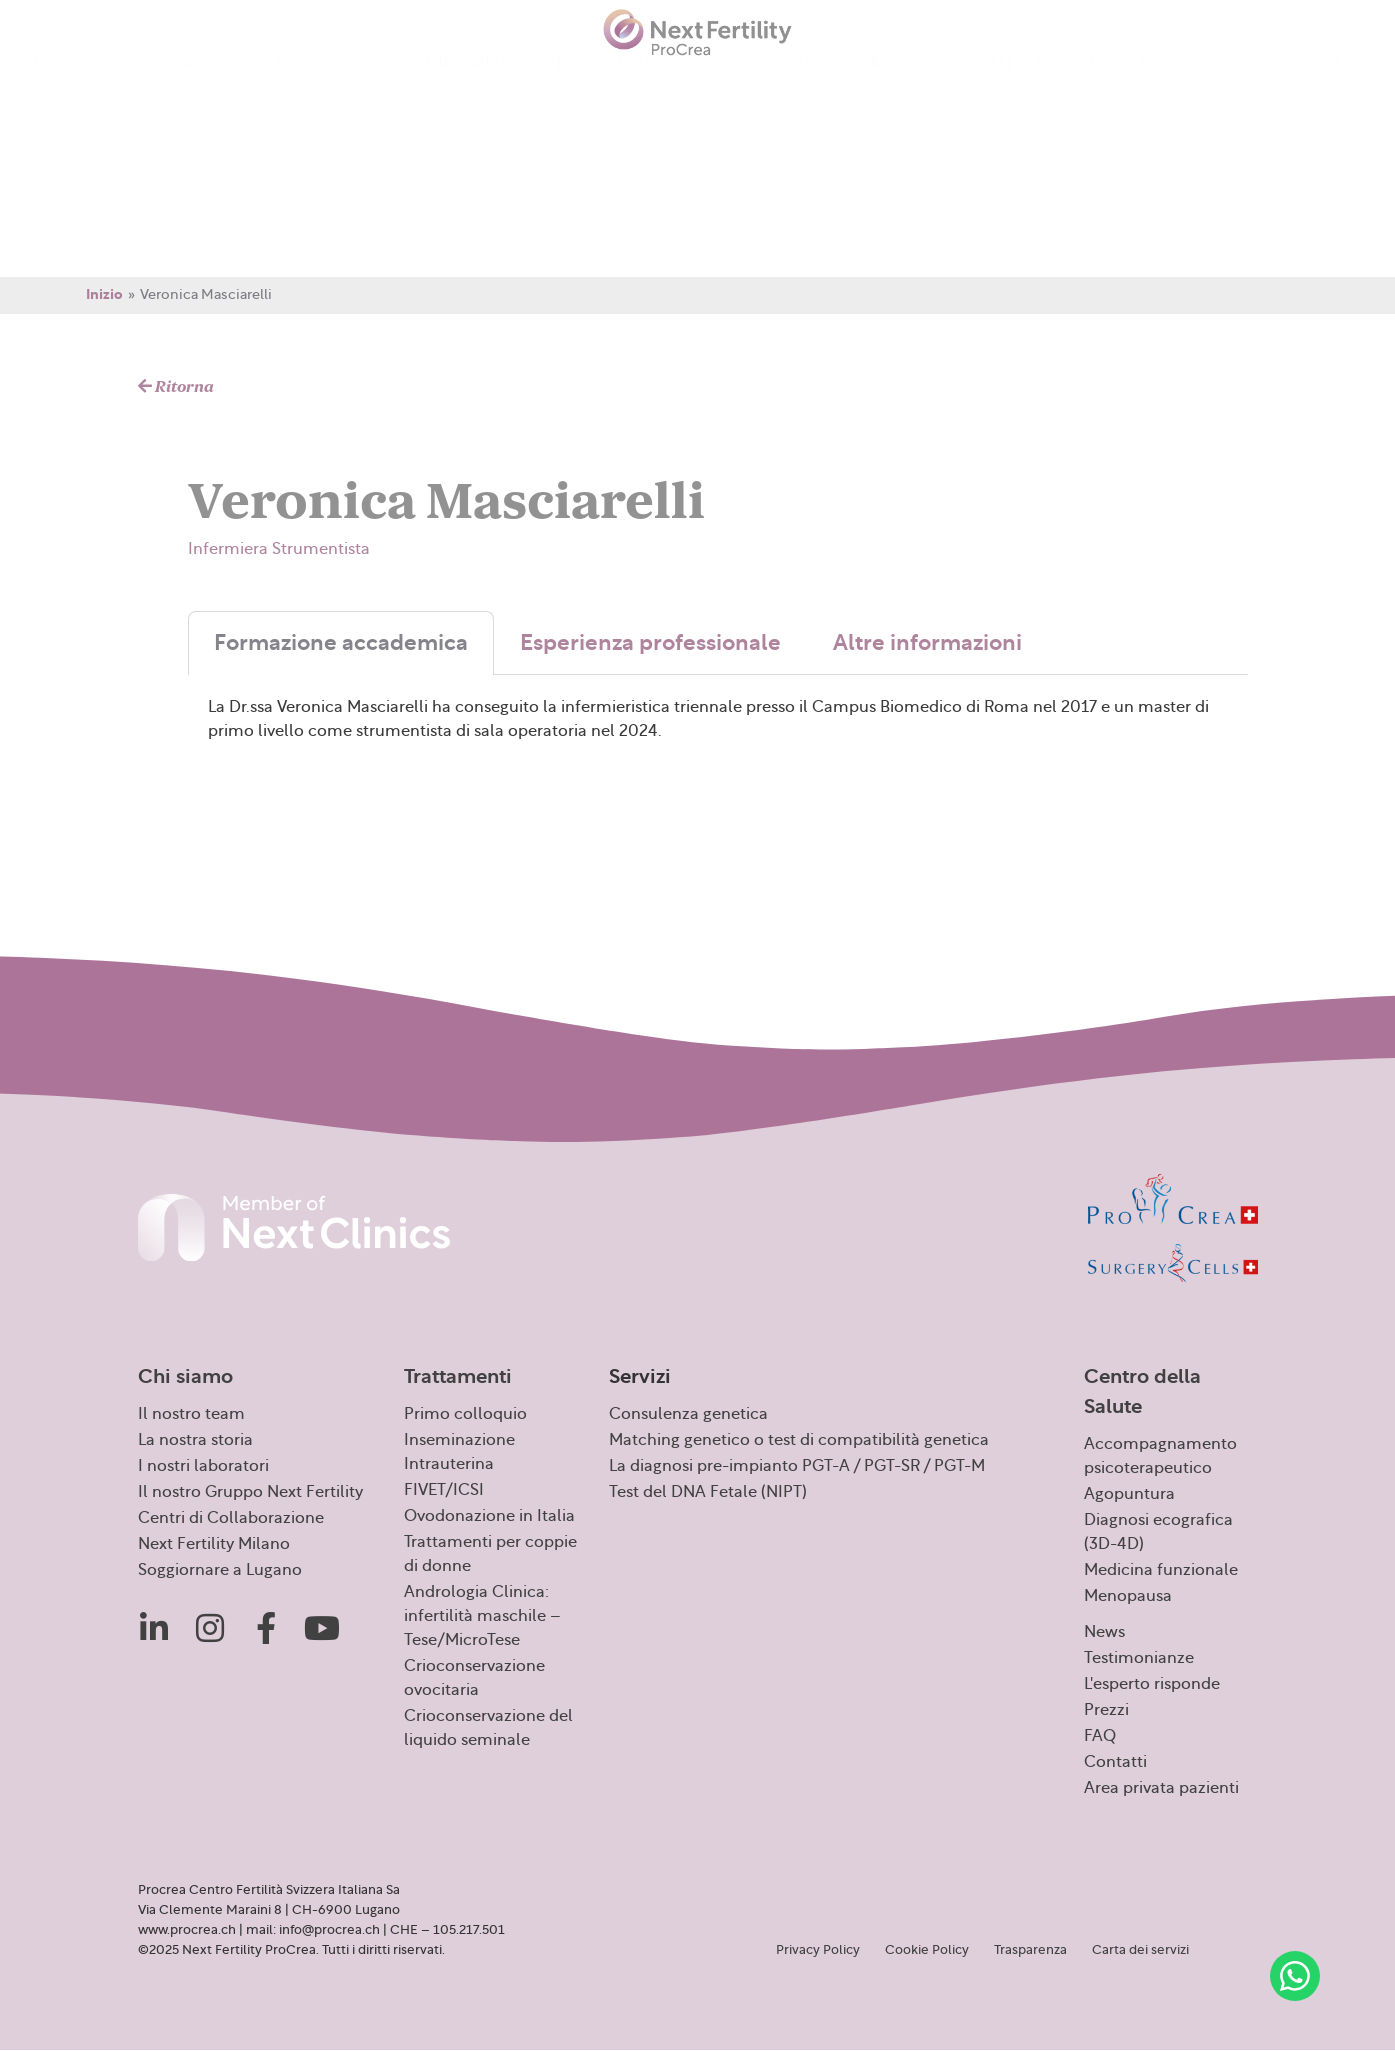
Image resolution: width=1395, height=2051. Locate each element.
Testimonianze (670, 84)
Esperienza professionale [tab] (650, 643)
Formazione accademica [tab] (341, 643)
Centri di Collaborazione (231, 1518)
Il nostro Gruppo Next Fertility (250, 1492)
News (569, 84)
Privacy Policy (818, 1950)
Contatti (1075, 85)
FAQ (996, 84)
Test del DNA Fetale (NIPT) (708, 1492)
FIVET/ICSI (444, 1490)
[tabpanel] (718, 745)
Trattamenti (200, 85)
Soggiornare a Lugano (220, 1570)
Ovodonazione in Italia (489, 1516)
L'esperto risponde (1152, 1684)
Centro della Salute (443, 85)
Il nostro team (191, 1414)
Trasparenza (1030, 1950)
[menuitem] (1343, 84)
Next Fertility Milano (214, 1544)
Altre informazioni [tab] (927, 643)
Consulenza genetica (688, 1414)
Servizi (307, 85)
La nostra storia (195, 1440)
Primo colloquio (465, 1414)
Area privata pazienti (1216, 84)
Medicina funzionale (1161, 1570)
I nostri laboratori (203, 1466)
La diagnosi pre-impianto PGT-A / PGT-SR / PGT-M (797, 1466)
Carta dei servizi (1140, 1950)
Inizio (104, 295)
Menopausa (1128, 1596)
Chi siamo (79, 85)
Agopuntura (1129, 1494)
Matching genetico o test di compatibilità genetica (799, 1440)
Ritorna (176, 387)
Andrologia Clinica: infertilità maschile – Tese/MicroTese (482, 1616)
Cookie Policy (927, 1950)
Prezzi (932, 84)
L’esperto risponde (817, 84)
